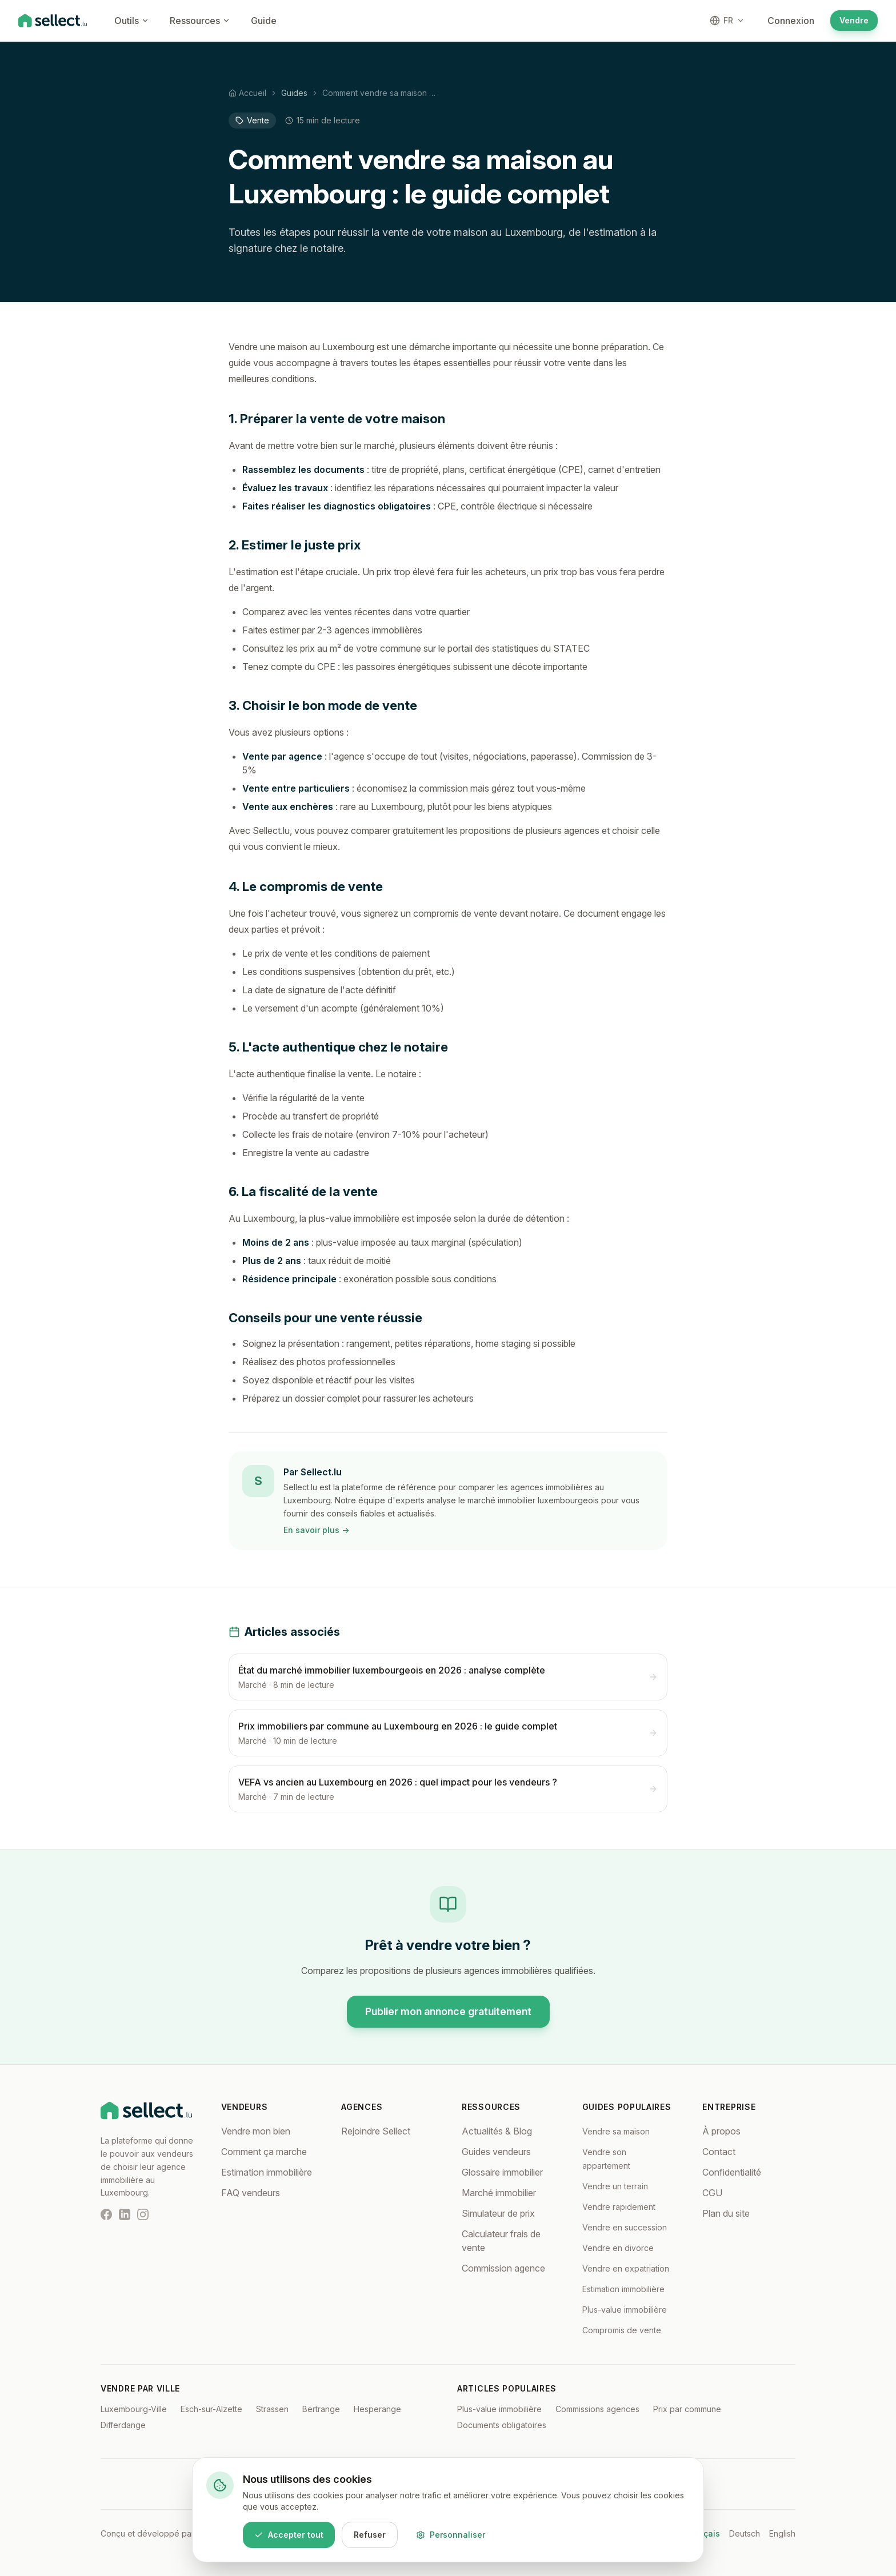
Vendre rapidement (618, 2207)
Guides (294, 93)
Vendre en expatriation (625, 2268)
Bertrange (321, 2409)
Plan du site (726, 2213)
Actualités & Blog (497, 2131)
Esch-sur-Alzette (211, 2409)
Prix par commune (687, 2409)
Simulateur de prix (498, 2213)
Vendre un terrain (615, 2186)
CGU (712, 2192)
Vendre (854, 20)
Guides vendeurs (496, 2151)
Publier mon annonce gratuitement (448, 2011)
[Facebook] (106, 2214)
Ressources (200, 20)
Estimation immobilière (266, 2172)
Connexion (790, 20)
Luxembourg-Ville (134, 2409)
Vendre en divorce (618, 2248)
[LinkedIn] (124, 2214)
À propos (721, 2131)
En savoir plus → (316, 1530)
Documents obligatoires (501, 2425)
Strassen (272, 2409)
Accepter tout (288, 2534)
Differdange (123, 2425)
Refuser (370, 2534)
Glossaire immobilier (502, 2172)
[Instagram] (143, 2214)
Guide (264, 20)
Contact (718, 2151)
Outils (131, 20)
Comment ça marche (264, 2151)
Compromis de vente (621, 2330)
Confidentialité (731, 2172)
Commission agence (503, 2268)
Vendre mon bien (255, 2131)
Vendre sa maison (616, 2131)
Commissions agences (597, 2409)
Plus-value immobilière (624, 2309)
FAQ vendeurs (250, 2192)
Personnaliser (450, 2534)
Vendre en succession (624, 2227)
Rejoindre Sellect (375, 2131)
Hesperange (377, 2409)
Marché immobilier (499, 2192)
